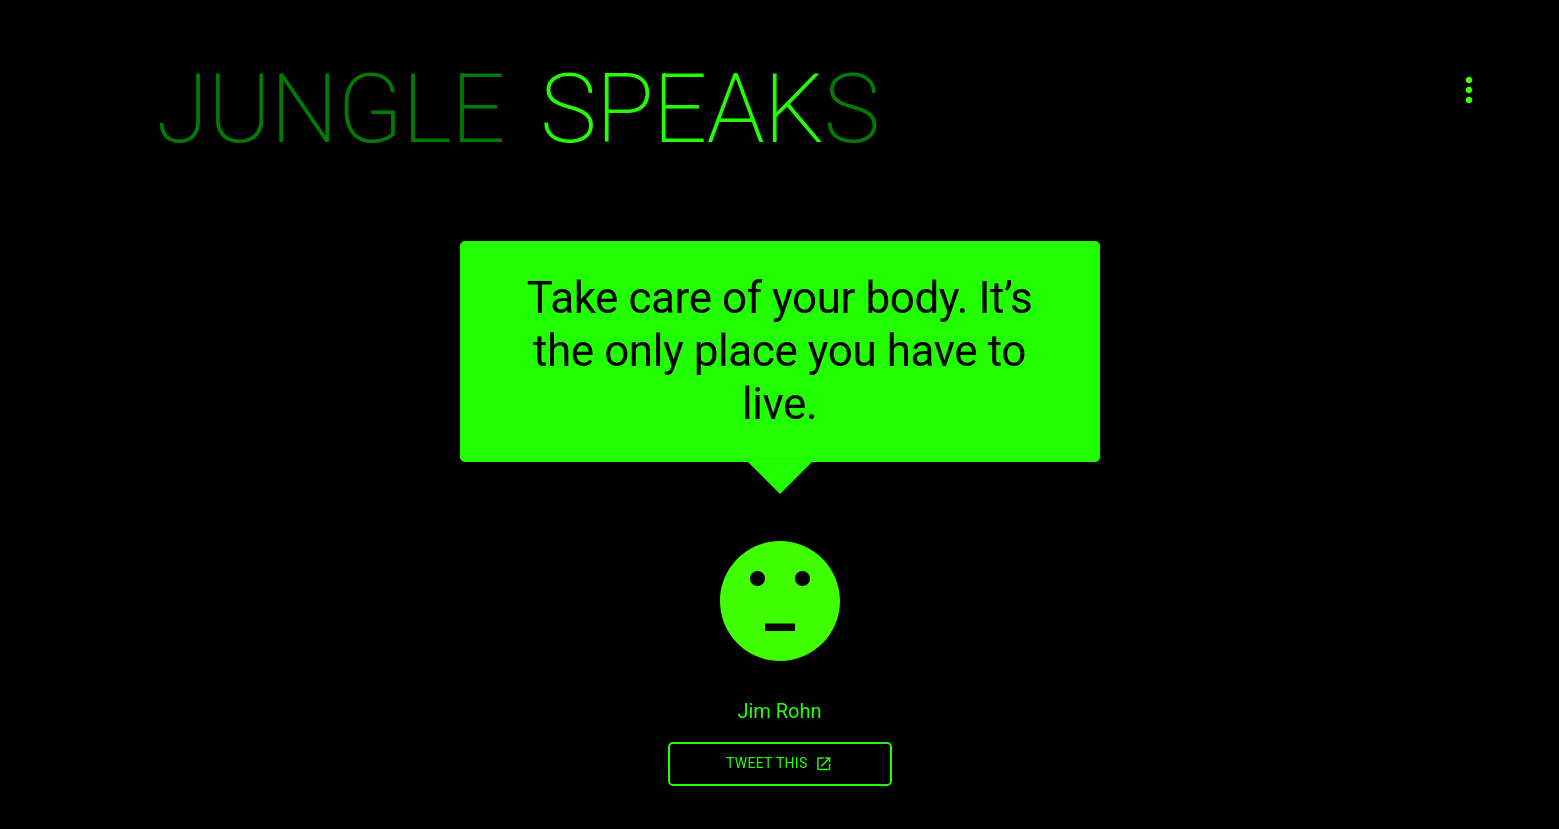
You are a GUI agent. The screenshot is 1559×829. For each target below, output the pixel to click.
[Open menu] (1469, 90)
